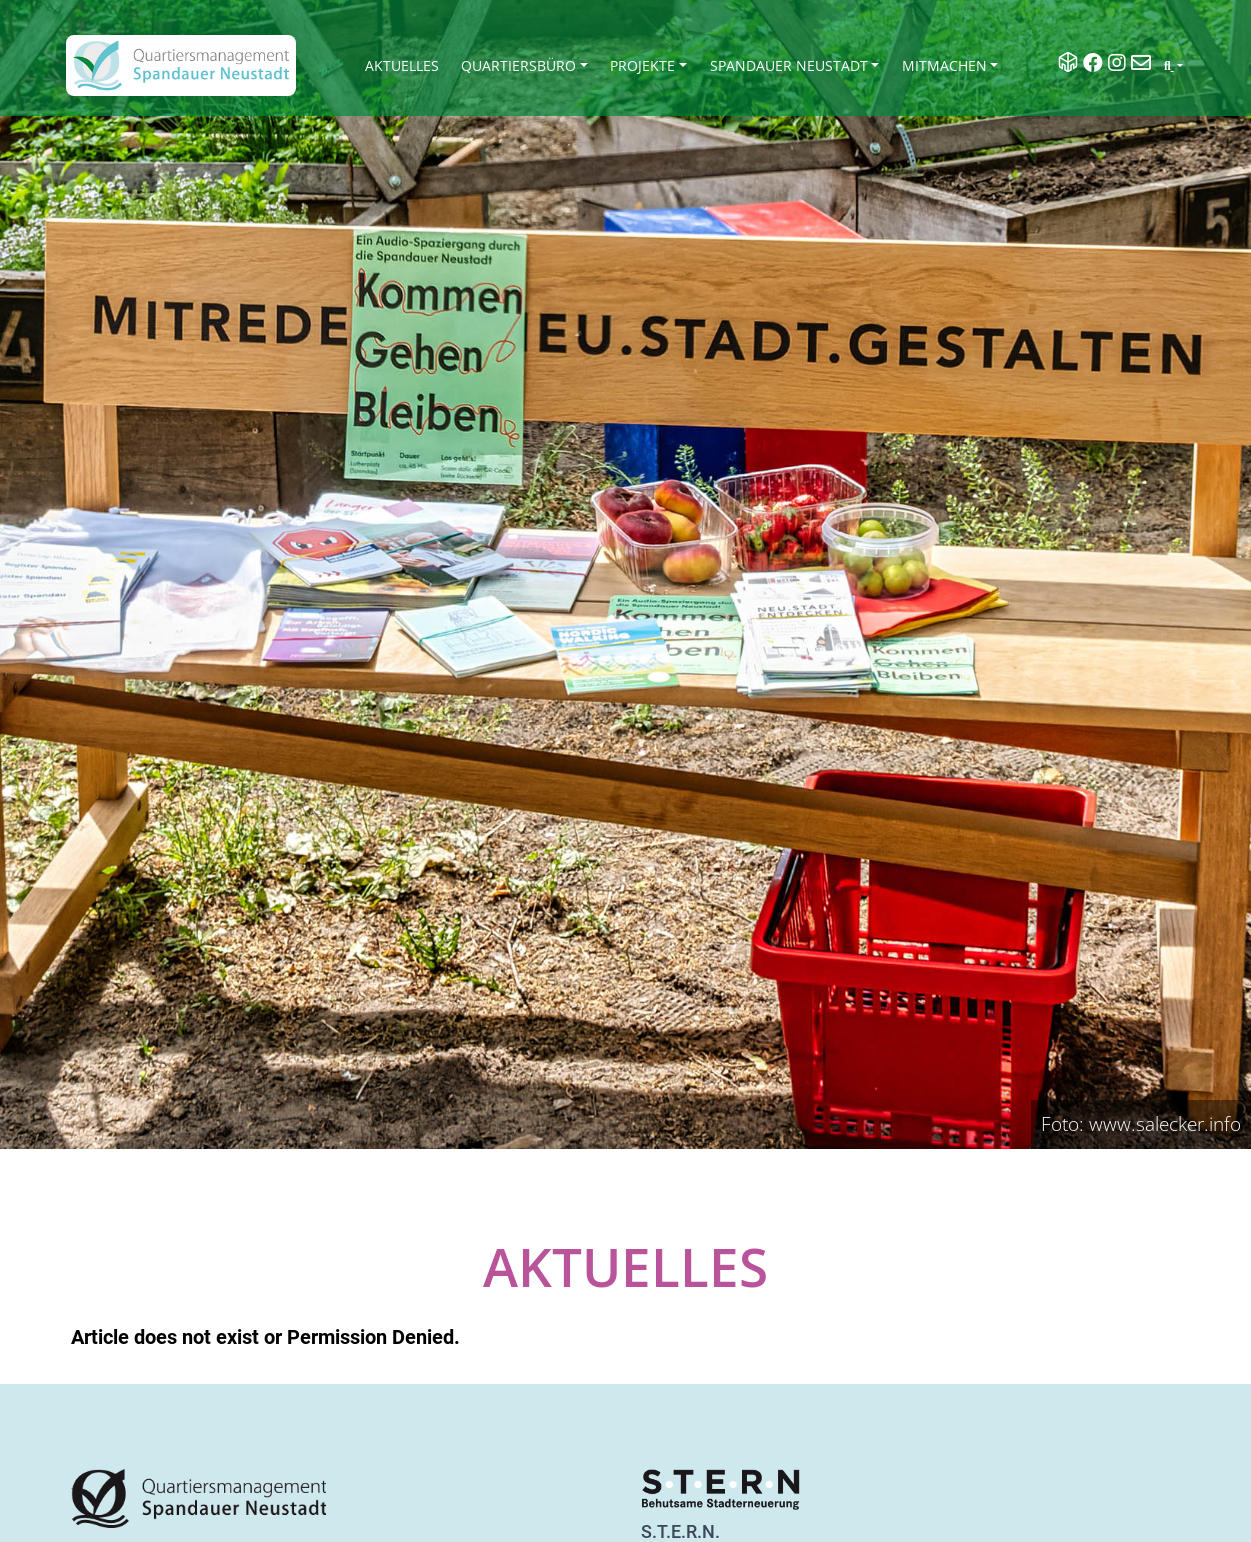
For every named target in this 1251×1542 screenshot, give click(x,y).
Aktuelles (402, 65)
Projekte (642, 65)
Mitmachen (944, 65)
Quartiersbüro (518, 65)
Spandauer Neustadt (789, 65)
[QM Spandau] (181, 65)
